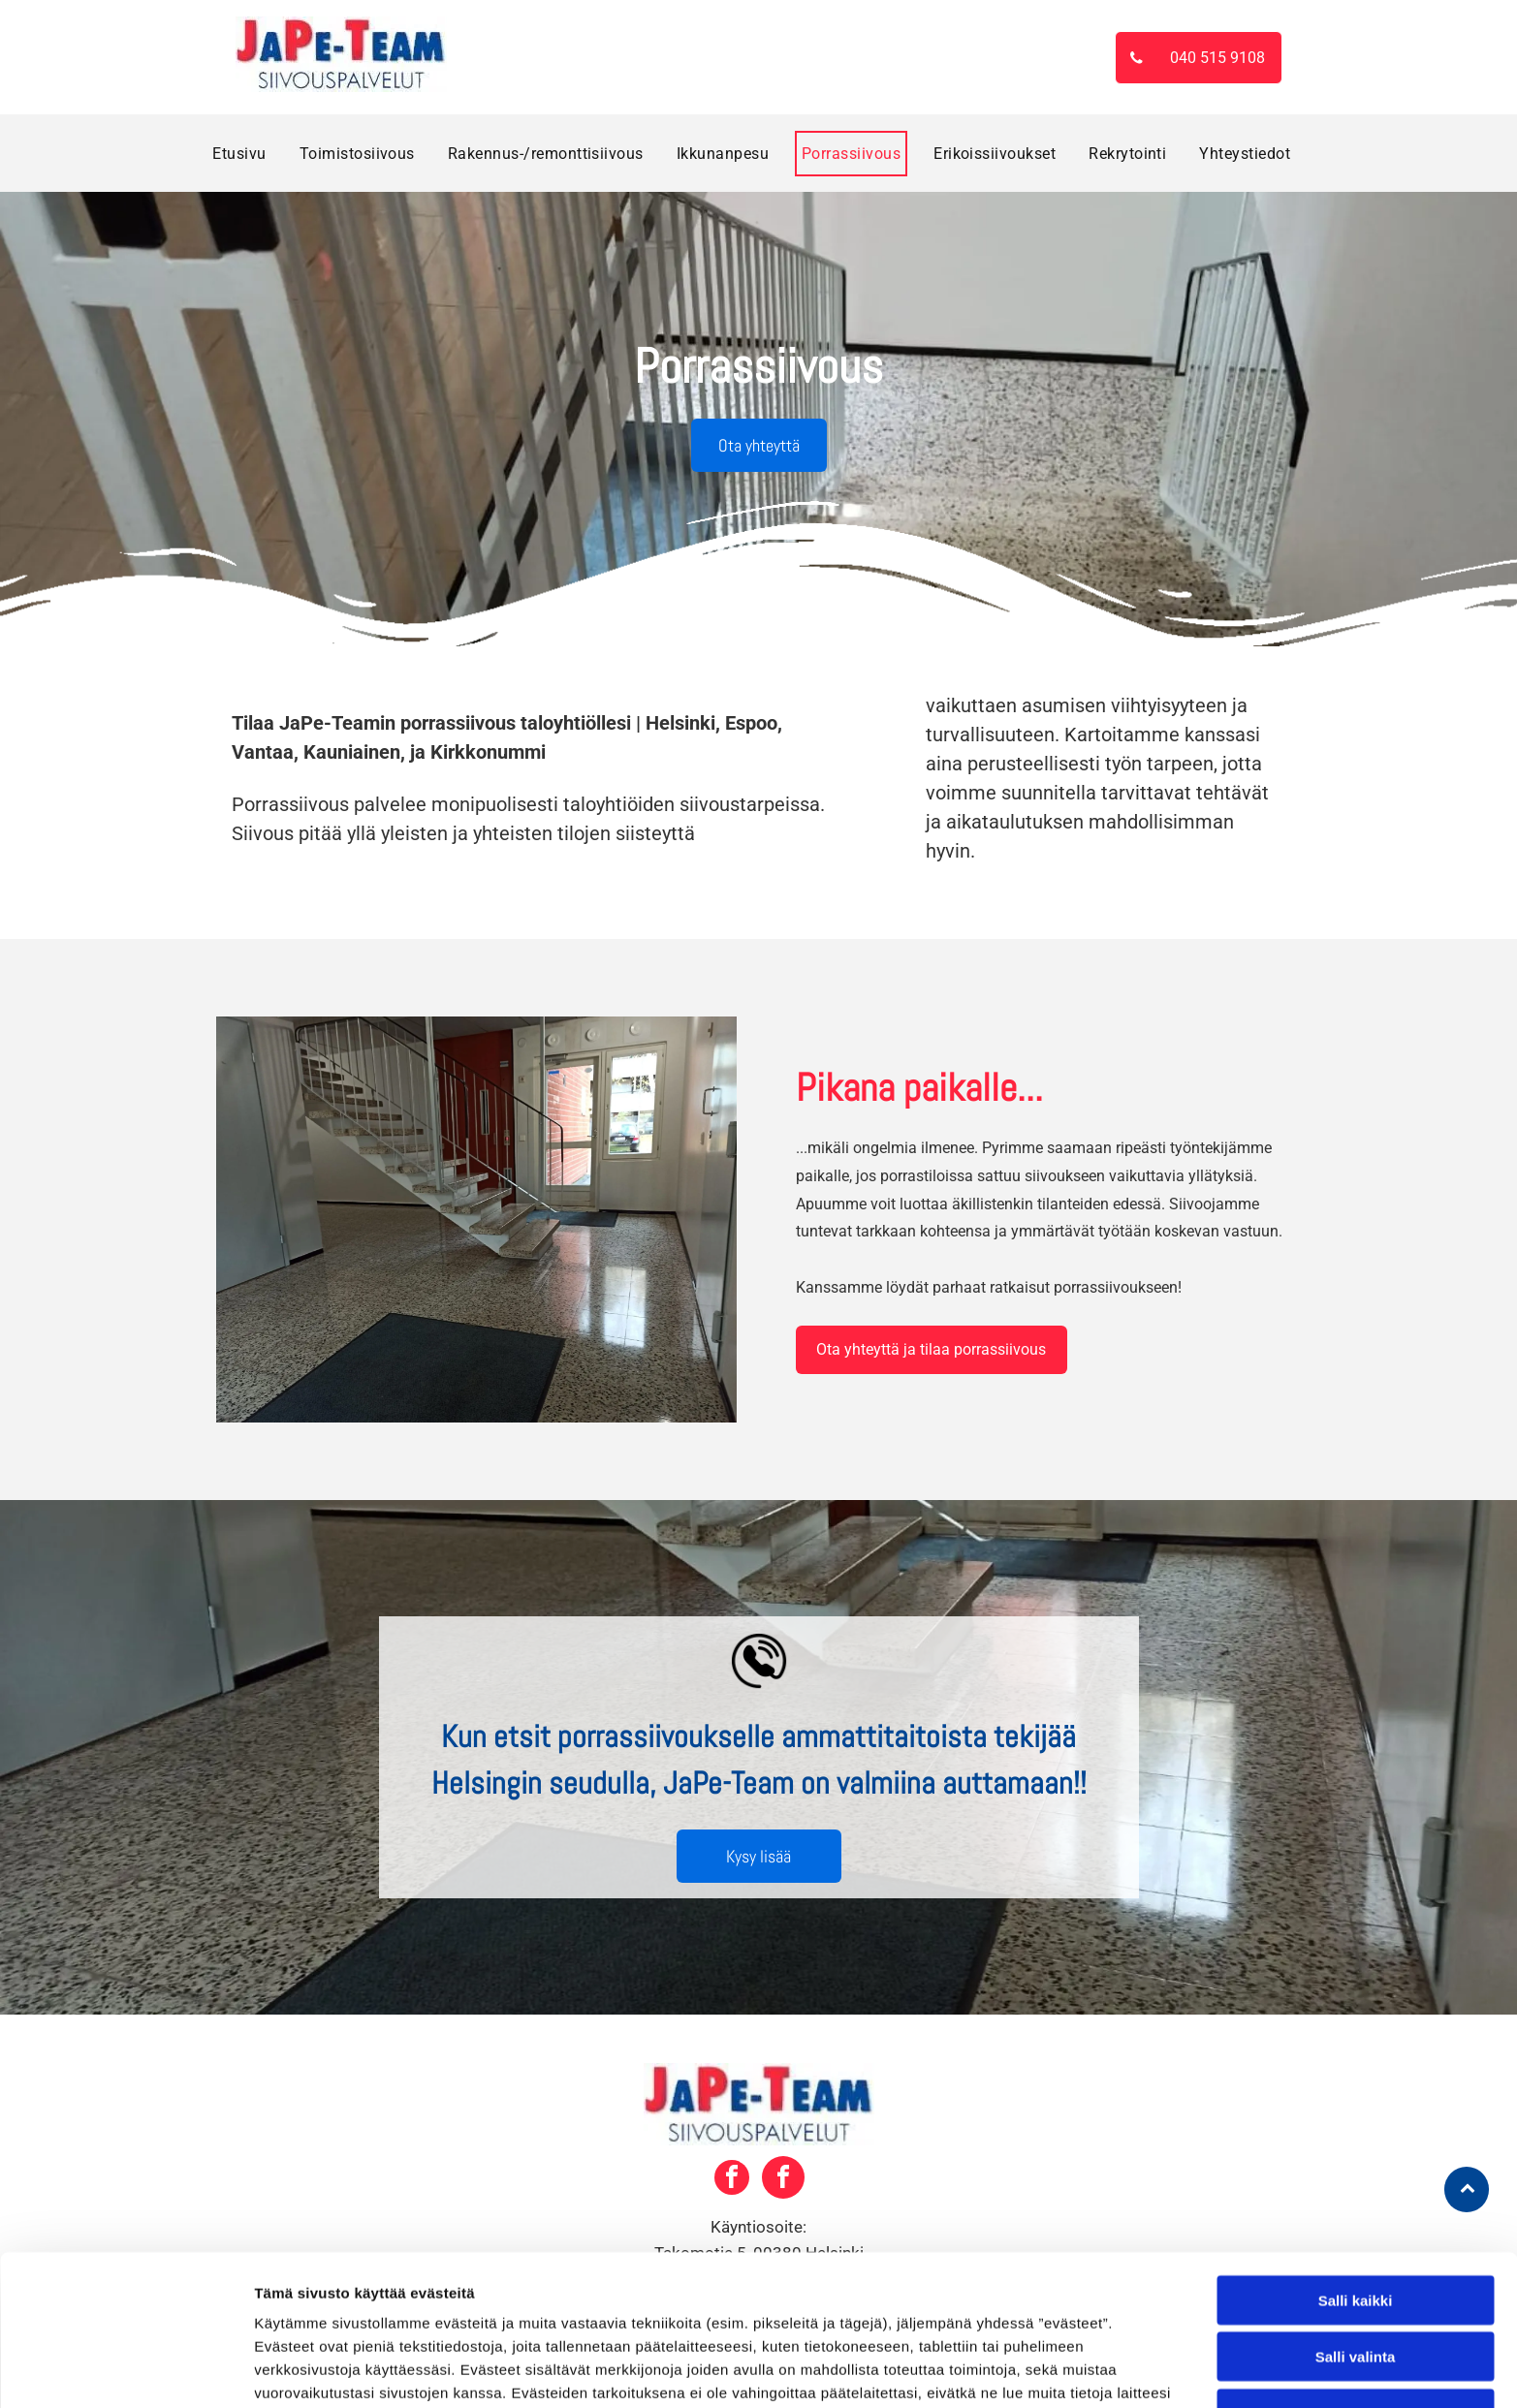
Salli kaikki (1355, 2169)
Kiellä (1355, 2282)
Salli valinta (1355, 2225)
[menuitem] (238, 153)
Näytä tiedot (1037, 2369)
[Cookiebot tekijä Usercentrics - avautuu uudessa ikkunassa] (125, 2370)
